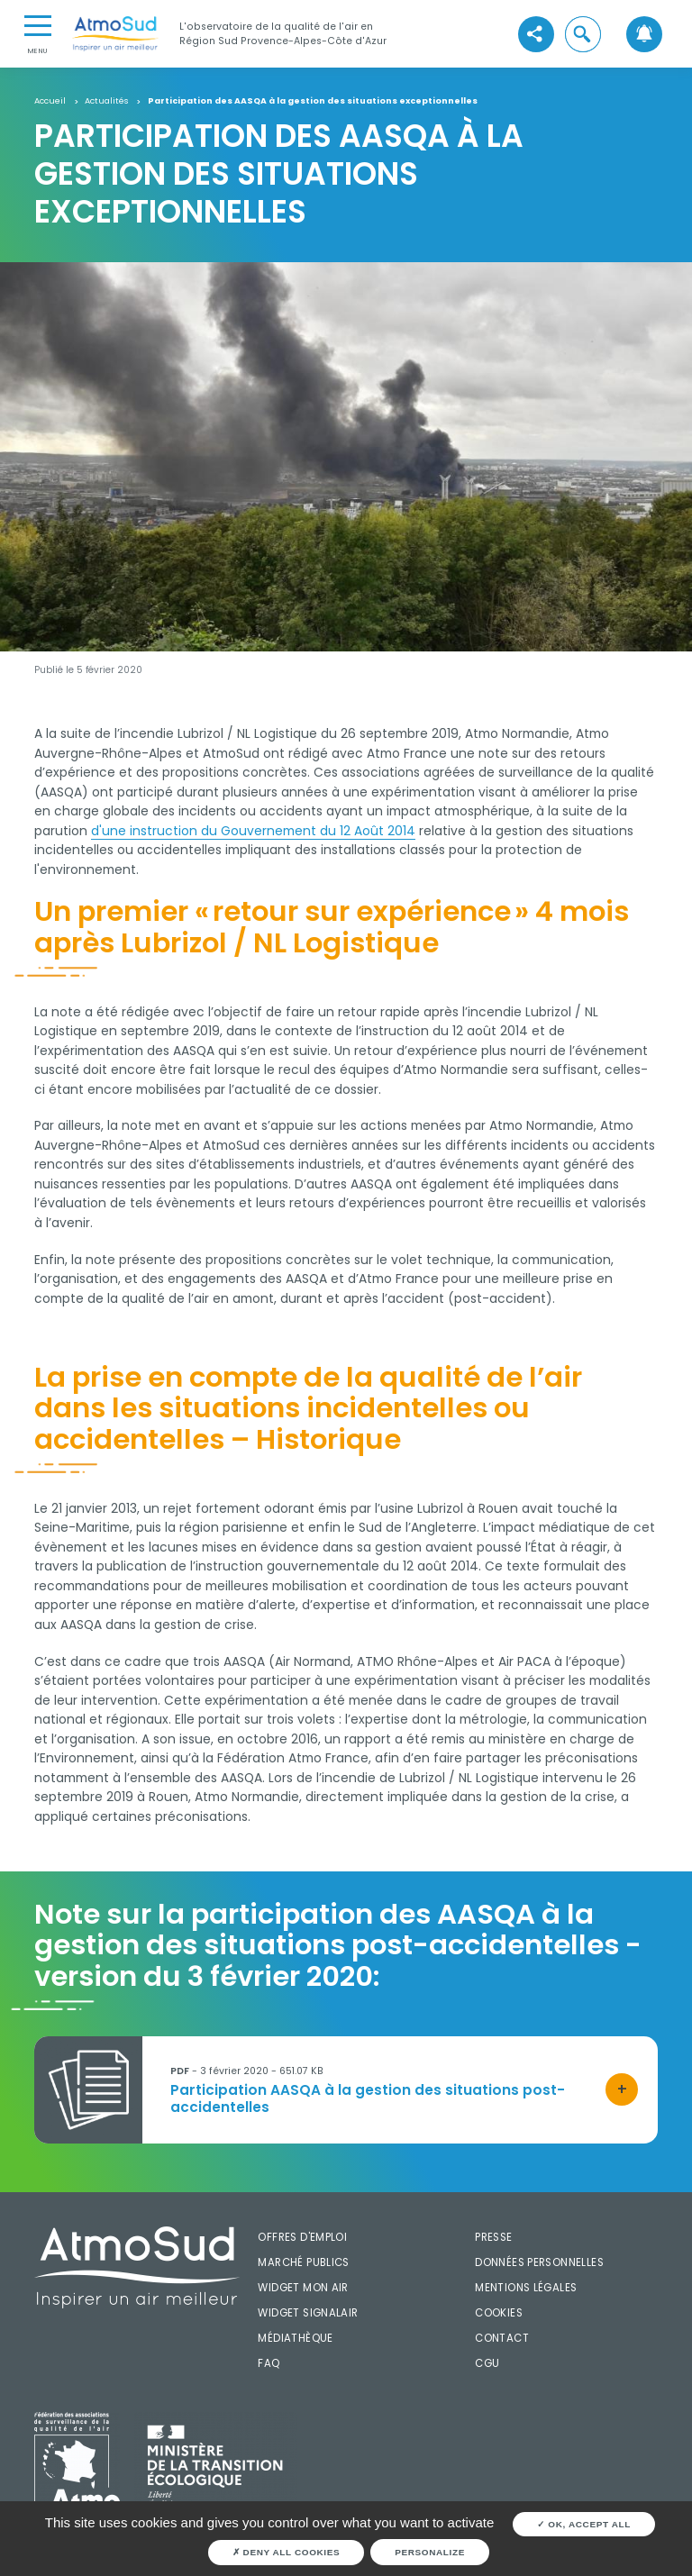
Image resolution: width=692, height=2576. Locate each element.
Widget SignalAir (308, 2313)
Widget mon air (303, 2287)
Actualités (106, 101)
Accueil (50, 101)
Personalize (430, 2552)
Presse (493, 2237)
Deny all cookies (286, 2552)
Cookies (499, 2313)
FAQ (268, 2363)
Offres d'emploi (302, 2237)
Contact (502, 2338)
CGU (487, 2363)
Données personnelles (539, 2262)
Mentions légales (526, 2287)
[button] (583, 34)
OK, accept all (584, 2524)
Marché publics (303, 2262)
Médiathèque (295, 2338)
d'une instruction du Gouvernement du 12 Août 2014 (253, 831)
